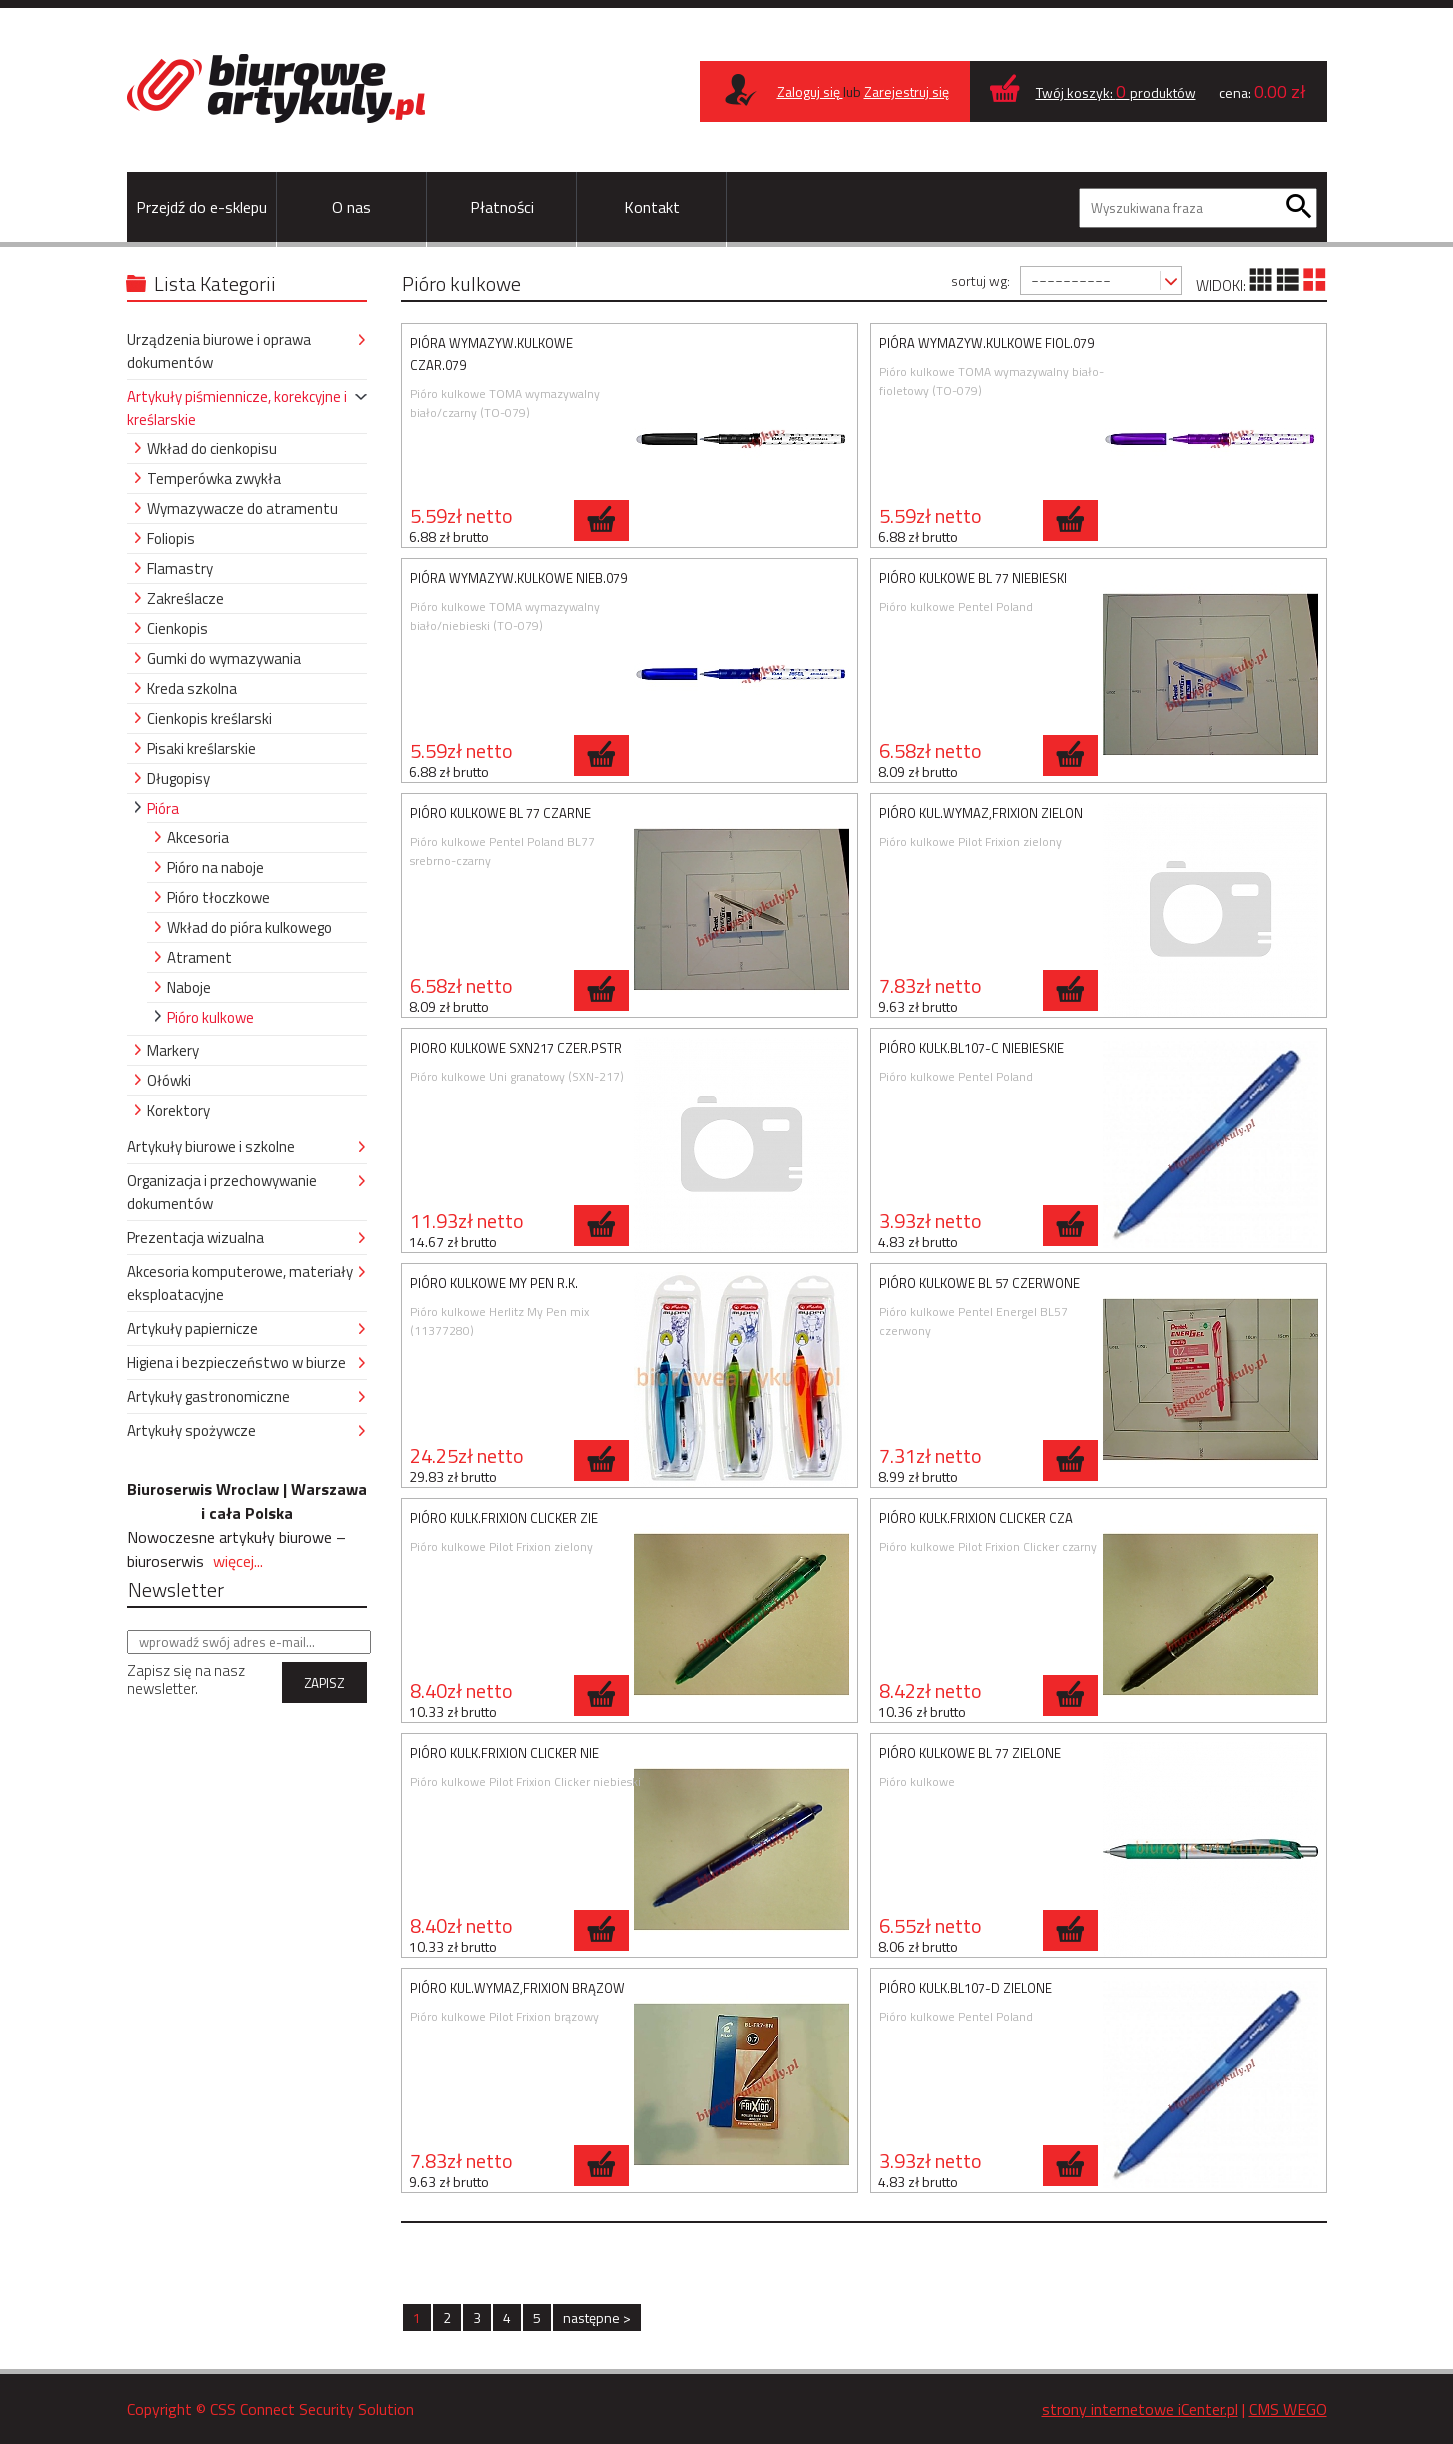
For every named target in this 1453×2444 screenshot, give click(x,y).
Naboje (189, 987)
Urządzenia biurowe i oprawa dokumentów (219, 351)
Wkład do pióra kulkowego (249, 927)
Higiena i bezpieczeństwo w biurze (236, 1362)
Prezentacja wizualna (195, 1237)
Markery (173, 1050)
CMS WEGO (1288, 2409)
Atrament (199, 957)
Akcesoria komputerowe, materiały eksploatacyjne (240, 1283)
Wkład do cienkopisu (212, 448)
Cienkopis (177, 628)
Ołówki (169, 1080)
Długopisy (178, 778)
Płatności (502, 207)
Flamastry (180, 568)
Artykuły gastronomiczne (208, 1396)
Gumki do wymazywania (224, 658)
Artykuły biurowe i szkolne (211, 1146)
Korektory (178, 1110)
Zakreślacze (185, 598)
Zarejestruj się (906, 91)
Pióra (163, 808)
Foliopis (171, 538)
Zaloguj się (810, 91)
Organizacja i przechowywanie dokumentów (222, 1192)
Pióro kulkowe (210, 1017)
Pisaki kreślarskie (201, 748)
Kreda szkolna (192, 688)
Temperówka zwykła (214, 478)
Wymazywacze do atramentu (242, 508)
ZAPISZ (324, 1683)
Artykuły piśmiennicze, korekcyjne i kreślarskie (237, 408)
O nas (351, 207)
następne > (597, 2317)
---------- (1071, 279)
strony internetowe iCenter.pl (1140, 2409)
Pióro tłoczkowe (218, 897)
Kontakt (652, 207)
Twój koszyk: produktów (1116, 92)
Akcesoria (198, 837)
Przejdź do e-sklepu (201, 207)
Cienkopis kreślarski (209, 718)
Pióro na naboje (215, 867)
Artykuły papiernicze (192, 1328)
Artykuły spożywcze (191, 1430)
